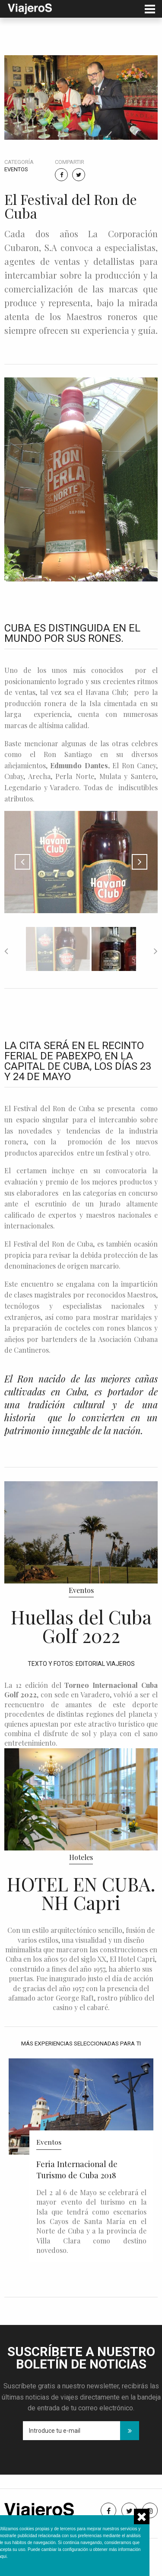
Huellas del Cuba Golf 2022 (81, 1626)
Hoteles (81, 1857)
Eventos (16, 169)
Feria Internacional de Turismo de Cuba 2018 (77, 2169)
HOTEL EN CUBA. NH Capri (81, 1893)
